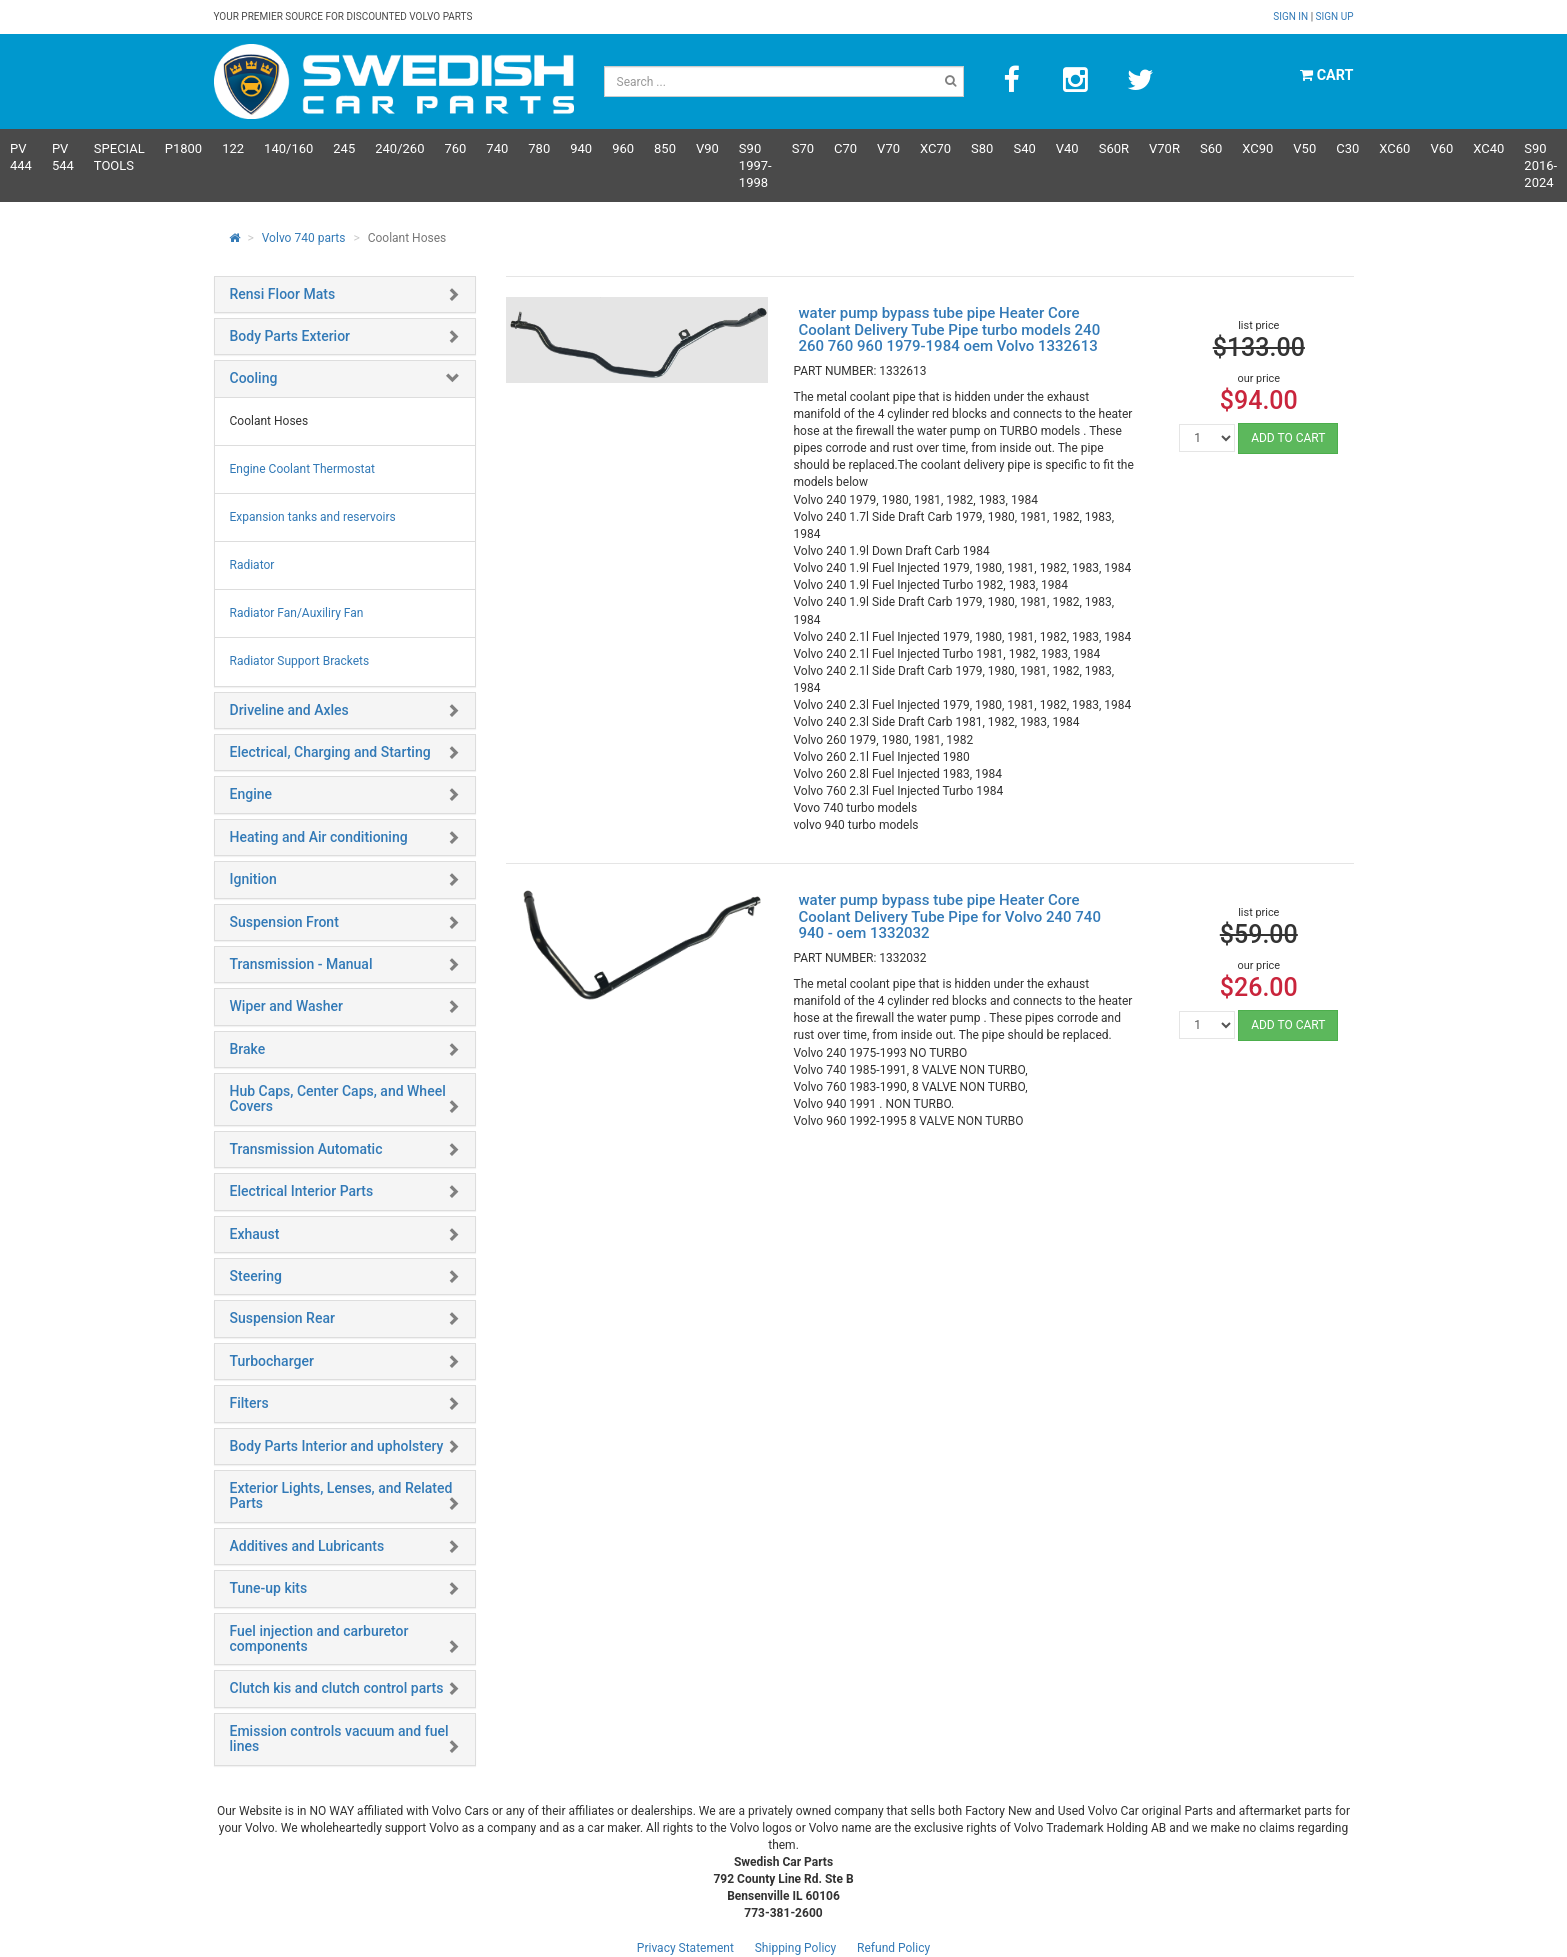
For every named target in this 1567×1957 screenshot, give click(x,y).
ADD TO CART (1288, 438)
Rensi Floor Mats (283, 294)
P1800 (183, 148)
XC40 (1488, 148)
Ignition (253, 879)
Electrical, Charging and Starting (330, 752)
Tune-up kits (269, 1588)
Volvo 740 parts (304, 238)
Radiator (252, 565)
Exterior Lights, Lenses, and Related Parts (341, 1495)
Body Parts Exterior (290, 336)
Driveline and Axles (289, 710)
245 (344, 148)
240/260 (399, 148)
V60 (1441, 148)
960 (623, 148)
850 (665, 148)
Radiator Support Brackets (300, 661)
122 (233, 148)
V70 (888, 148)
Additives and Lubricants (307, 1546)
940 (581, 148)
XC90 (1257, 148)
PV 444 (21, 157)
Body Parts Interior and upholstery (337, 1446)
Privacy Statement (685, 1948)
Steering (256, 1276)
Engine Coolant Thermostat (302, 469)
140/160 (288, 148)
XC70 (935, 148)
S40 (1024, 148)
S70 (803, 148)
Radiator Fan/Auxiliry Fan (297, 613)
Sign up (1335, 16)
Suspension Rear (282, 1318)
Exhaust (255, 1234)
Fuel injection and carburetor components (319, 1638)
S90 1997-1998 (755, 165)
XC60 (1394, 148)
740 (497, 148)
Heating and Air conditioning (319, 837)
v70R (1164, 148)
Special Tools (119, 157)
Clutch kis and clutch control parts (337, 1688)
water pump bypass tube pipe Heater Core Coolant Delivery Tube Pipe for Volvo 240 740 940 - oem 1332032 (949, 916)
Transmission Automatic (306, 1149)
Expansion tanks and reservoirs (313, 517)
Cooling (254, 378)
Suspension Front (284, 922)
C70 (845, 148)
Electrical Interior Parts (302, 1191)
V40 (1067, 148)
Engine (251, 794)
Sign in (1291, 16)
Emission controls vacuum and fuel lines (339, 1738)
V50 (1304, 148)
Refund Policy (893, 1948)
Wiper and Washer (286, 1006)
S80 (982, 148)
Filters (249, 1403)
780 (539, 148)
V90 (707, 148)
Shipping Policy (796, 1948)
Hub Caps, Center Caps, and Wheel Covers (338, 1098)
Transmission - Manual (301, 964)
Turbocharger (272, 1361)
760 (455, 148)
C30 (1347, 148)
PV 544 (63, 157)
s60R (1114, 148)
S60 (1211, 148)
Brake (248, 1049)
